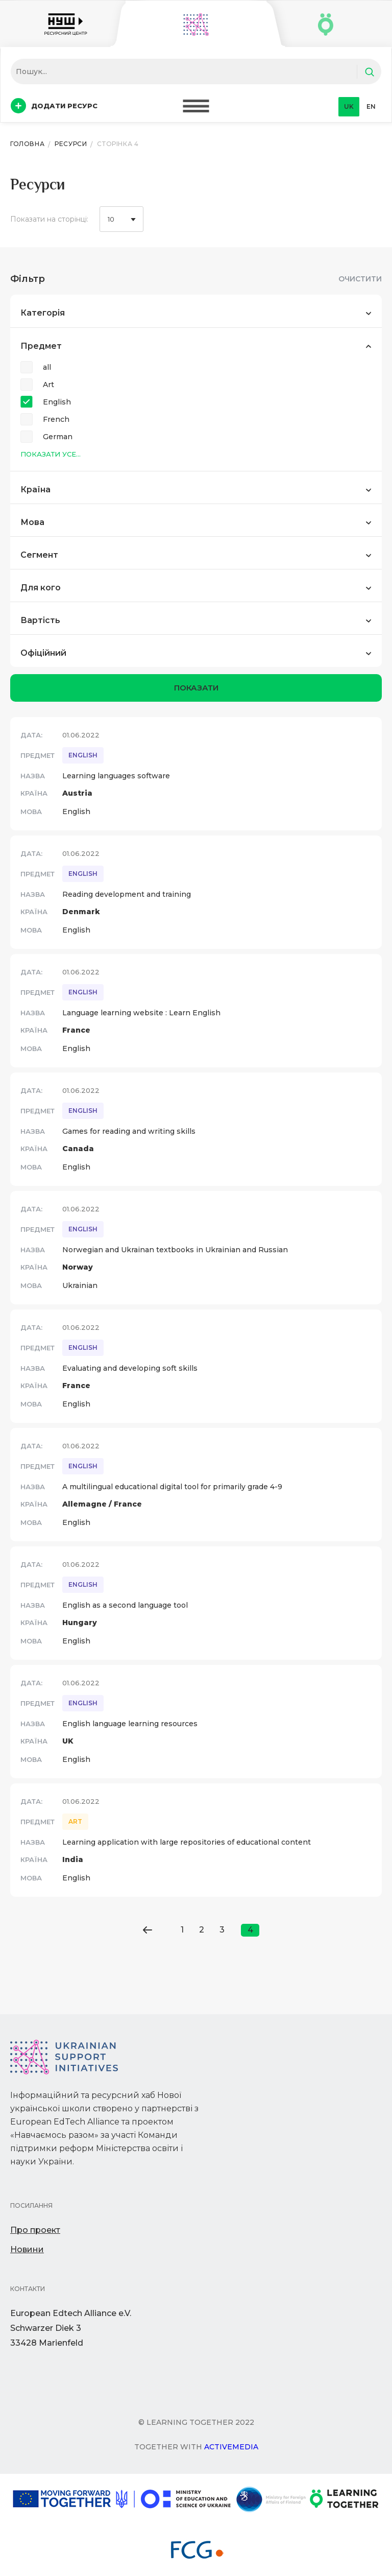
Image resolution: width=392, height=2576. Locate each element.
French (56, 419)
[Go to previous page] (147, 1930)
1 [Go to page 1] (182, 1930)
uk (349, 106)
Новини (27, 2249)
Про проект (35, 2230)
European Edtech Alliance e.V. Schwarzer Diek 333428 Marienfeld (70, 2328)
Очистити (360, 278)
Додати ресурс (54, 105)
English (57, 402)
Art (48, 384)
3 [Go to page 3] (222, 1930)
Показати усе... (50, 454)
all (47, 367)
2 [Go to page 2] (201, 1930)
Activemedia (231, 2446)
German (57, 436)
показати (196, 688)
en (371, 106)
